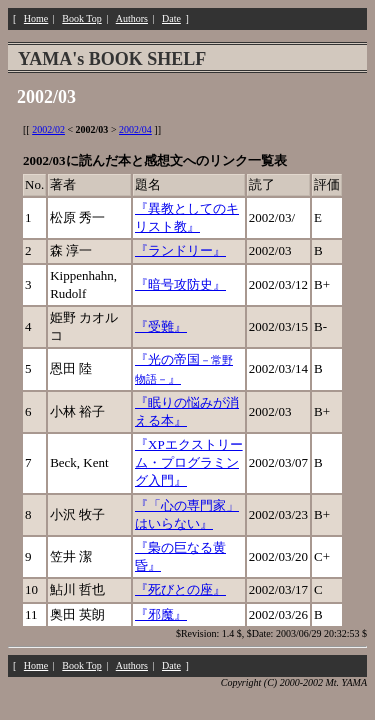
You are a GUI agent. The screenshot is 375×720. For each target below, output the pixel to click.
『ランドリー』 (180, 250)
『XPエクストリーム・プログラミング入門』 (189, 462)
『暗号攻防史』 (180, 284)
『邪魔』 (161, 614)
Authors (132, 18)
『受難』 (161, 326)
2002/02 (48, 129)
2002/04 (135, 129)
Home (36, 18)
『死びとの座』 (180, 589)
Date (171, 18)
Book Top (81, 18)
